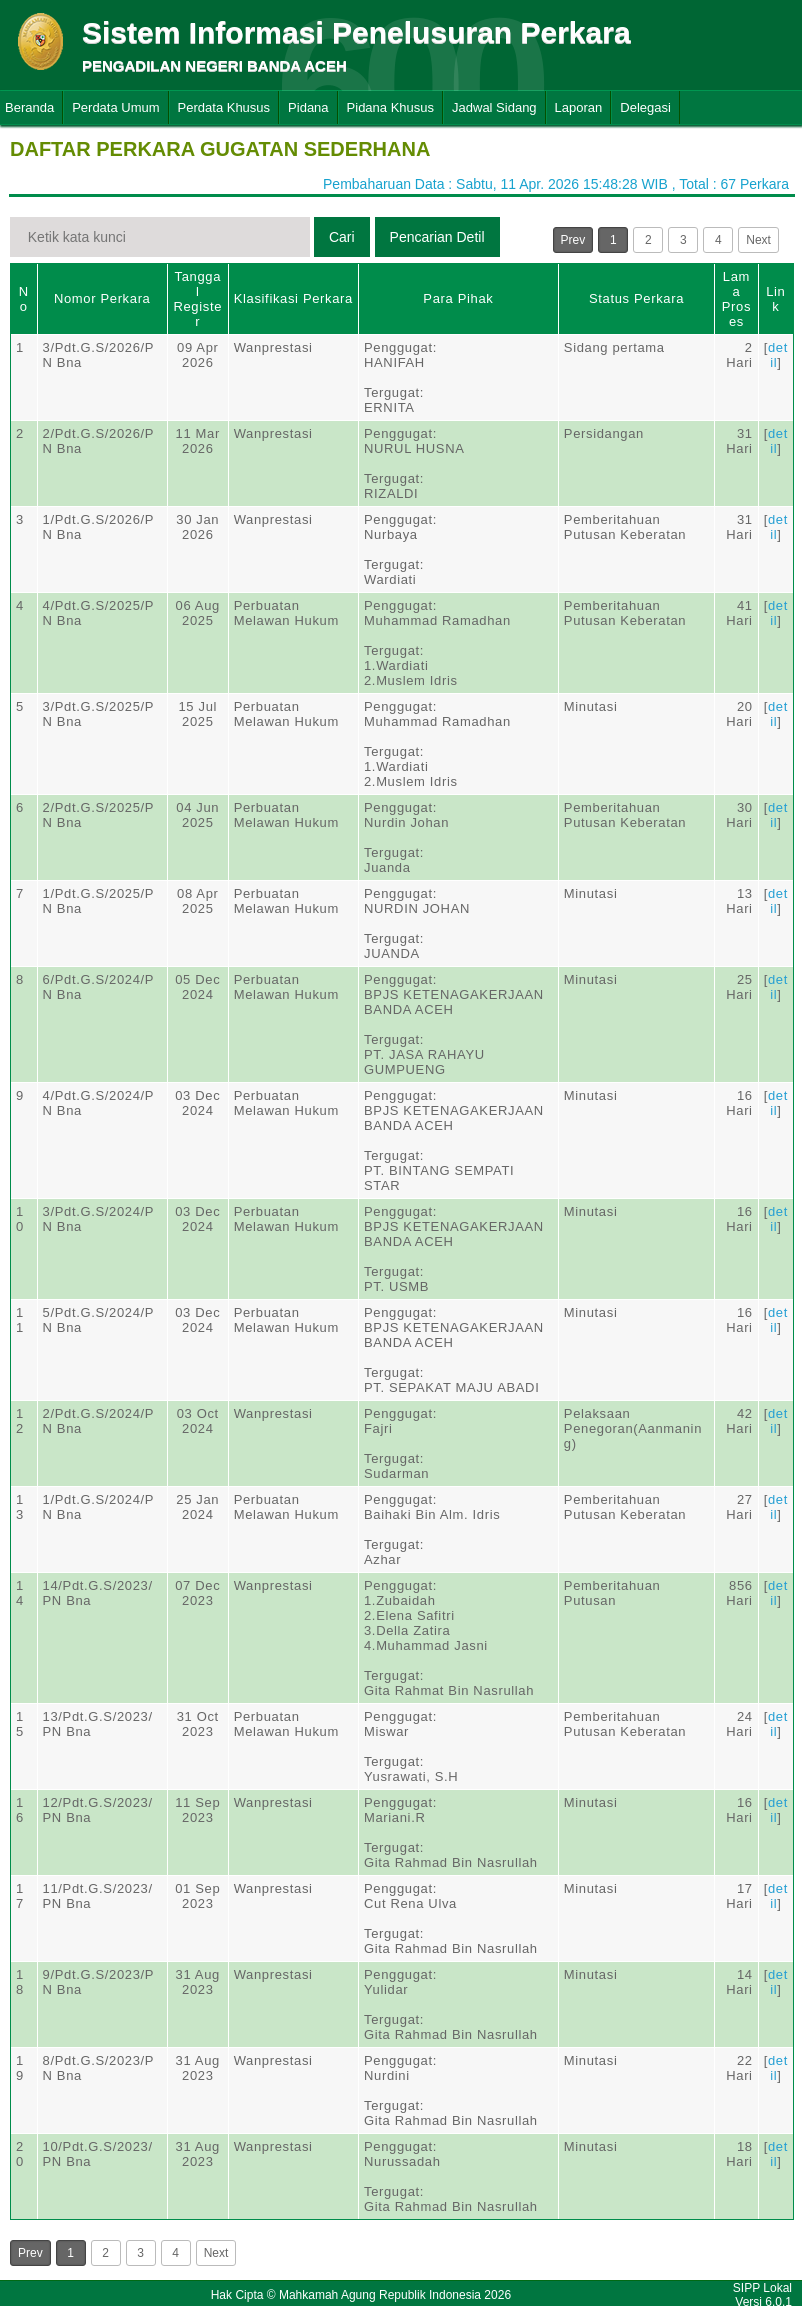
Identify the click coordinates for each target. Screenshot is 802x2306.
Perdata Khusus (224, 107)
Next (758, 240)
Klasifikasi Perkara (293, 298)
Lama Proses (736, 299)
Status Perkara (636, 298)
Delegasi (645, 107)
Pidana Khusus (390, 107)
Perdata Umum (115, 107)
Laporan (579, 107)
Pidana (308, 107)
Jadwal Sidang (494, 107)
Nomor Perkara (102, 298)
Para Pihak (458, 298)
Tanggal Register (197, 299)
